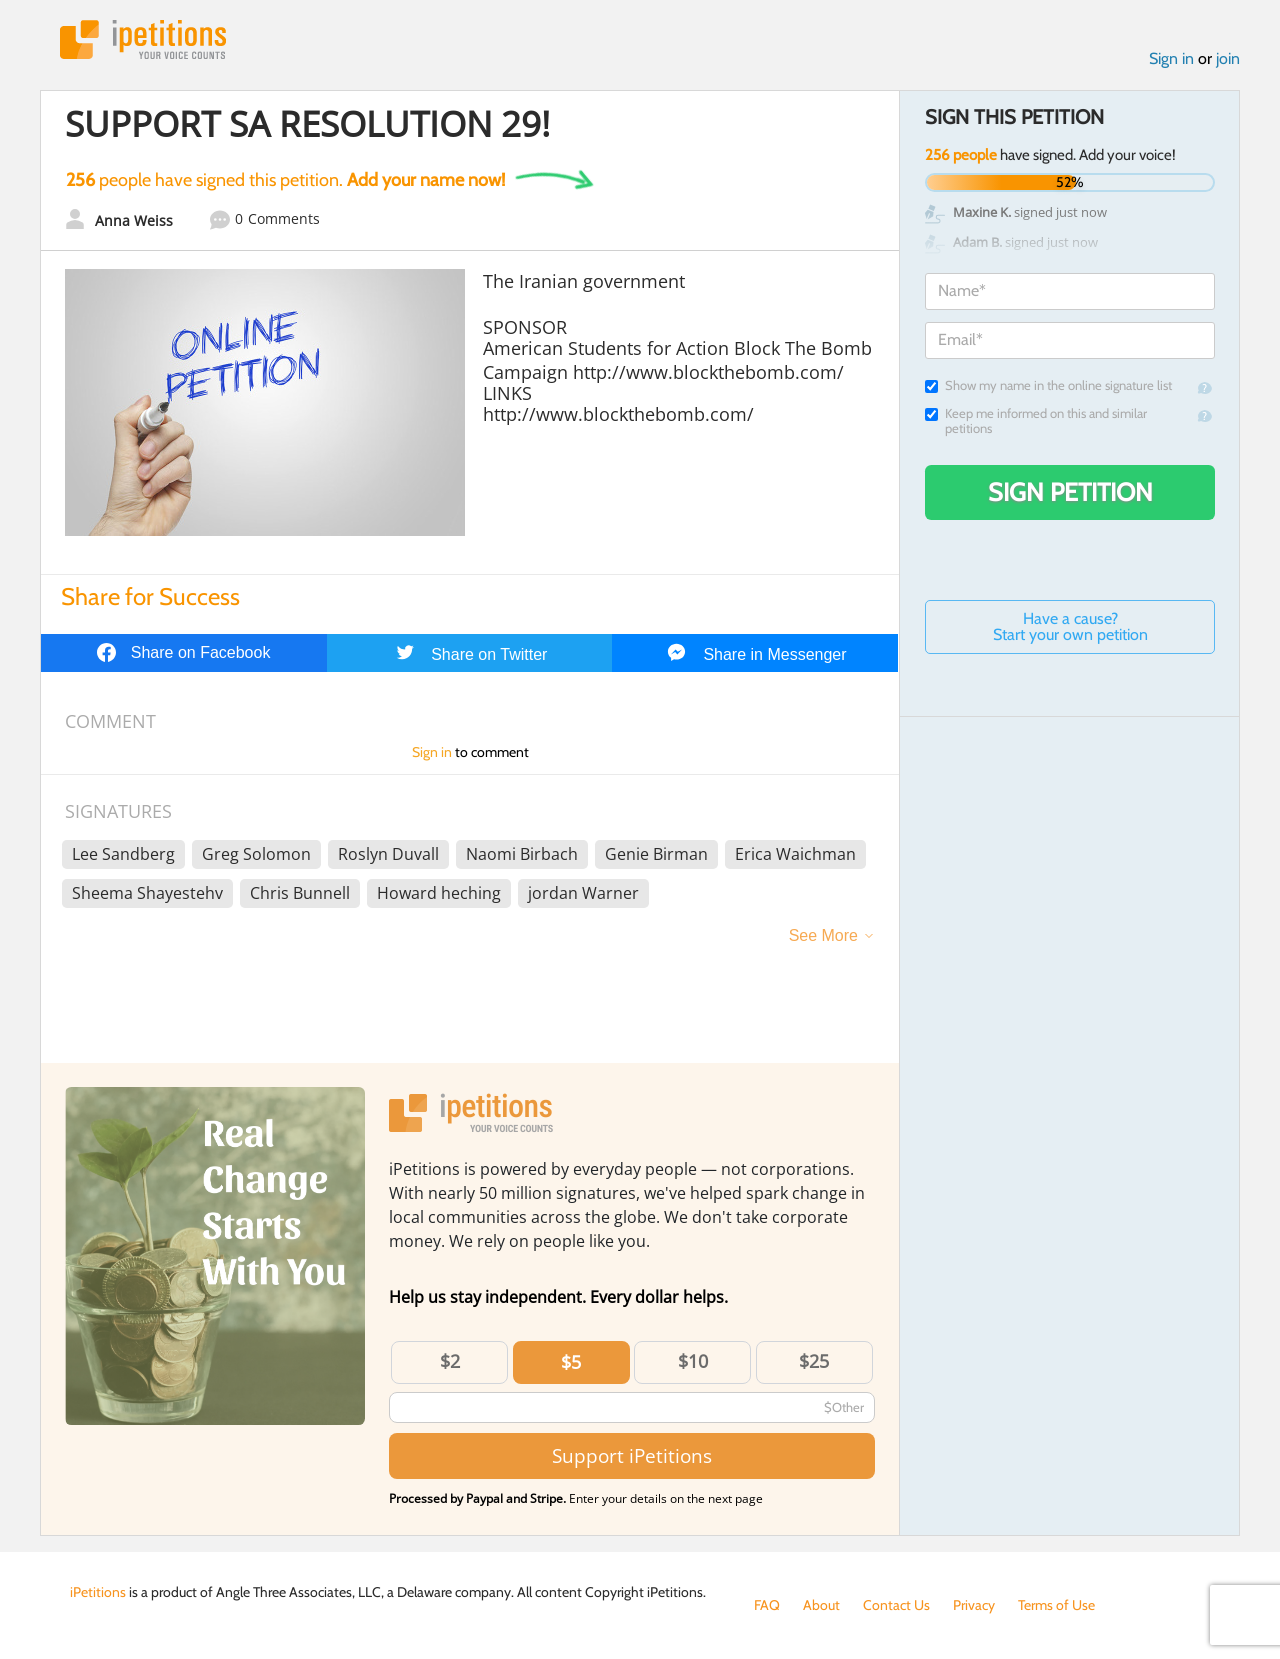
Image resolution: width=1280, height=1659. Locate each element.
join (1228, 58)
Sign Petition (1070, 492)
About (821, 1605)
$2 (450, 1361)
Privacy (974, 1605)
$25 (814, 1361)
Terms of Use (1056, 1605)
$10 (693, 1361)
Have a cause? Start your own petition (1070, 626)
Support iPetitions (632, 1455)
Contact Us (896, 1605)
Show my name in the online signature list (1048, 385)
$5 (571, 1362)
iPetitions (143, 39)
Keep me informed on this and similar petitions (1036, 421)
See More (823, 935)
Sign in (1171, 58)
